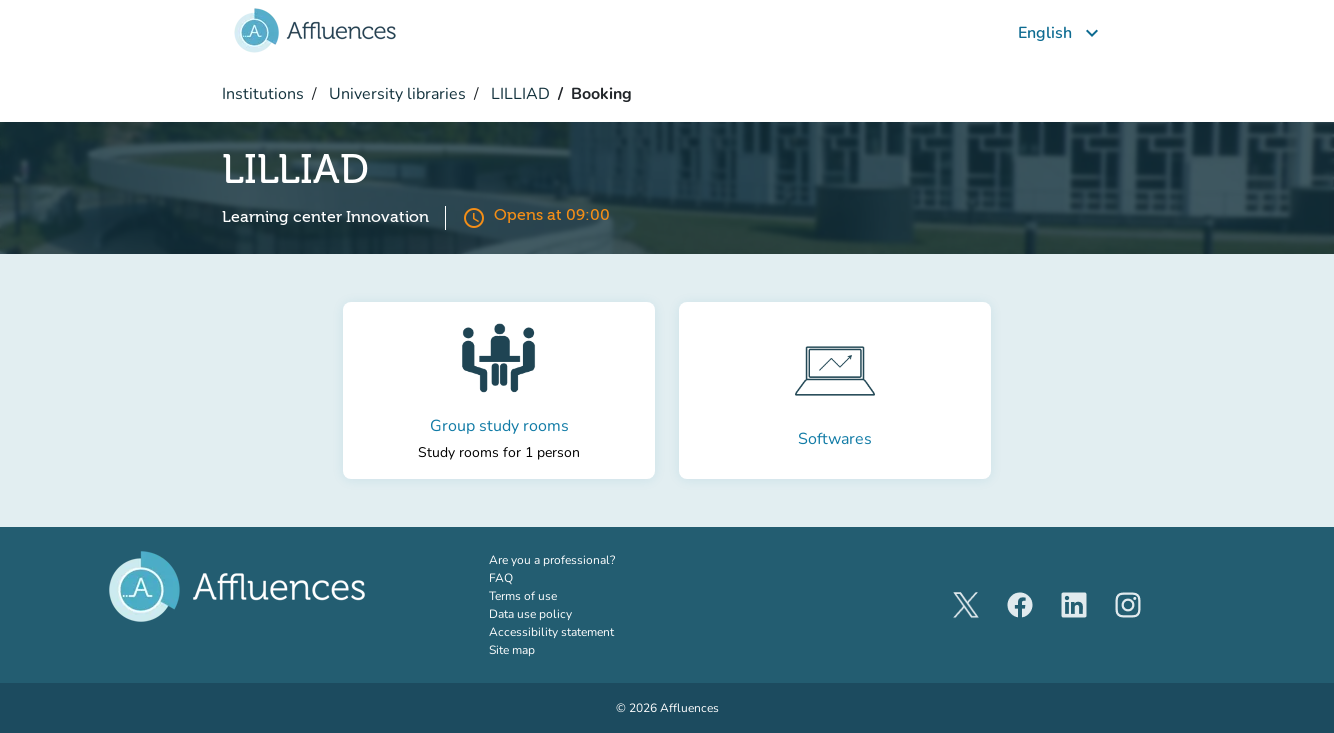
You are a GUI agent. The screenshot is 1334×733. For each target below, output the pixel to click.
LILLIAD (518, 94)
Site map (512, 650)
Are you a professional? (577, 559)
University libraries (395, 94)
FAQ (501, 578)
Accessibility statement (551, 632)
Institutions (263, 94)
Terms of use (523, 596)
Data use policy (530, 614)
